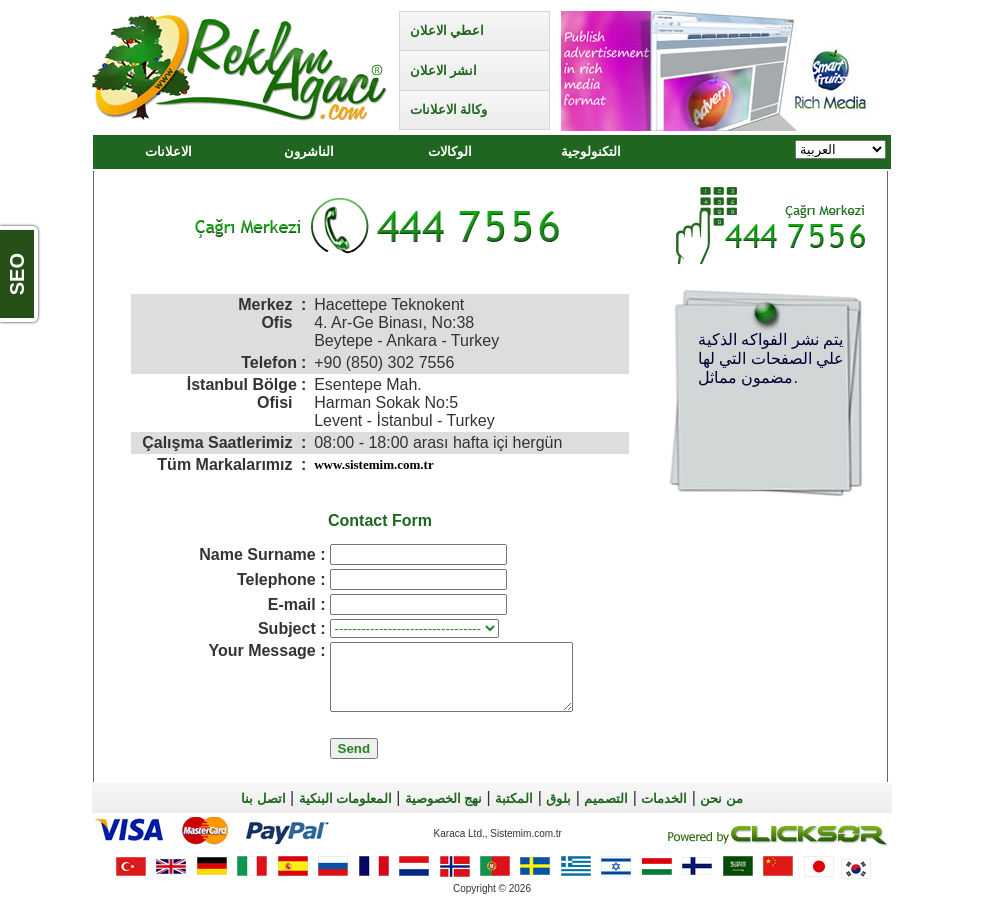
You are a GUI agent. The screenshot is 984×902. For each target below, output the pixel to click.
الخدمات (664, 798)
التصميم (606, 798)
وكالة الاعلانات (448, 109)
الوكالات (450, 151)
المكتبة (514, 798)
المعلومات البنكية (345, 798)
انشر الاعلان (443, 70)
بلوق (558, 798)
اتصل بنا (263, 798)
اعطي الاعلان (447, 30)
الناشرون (309, 151)
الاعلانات (168, 151)
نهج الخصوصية (443, 798)
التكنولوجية (591, 151)
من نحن (721, 798)
